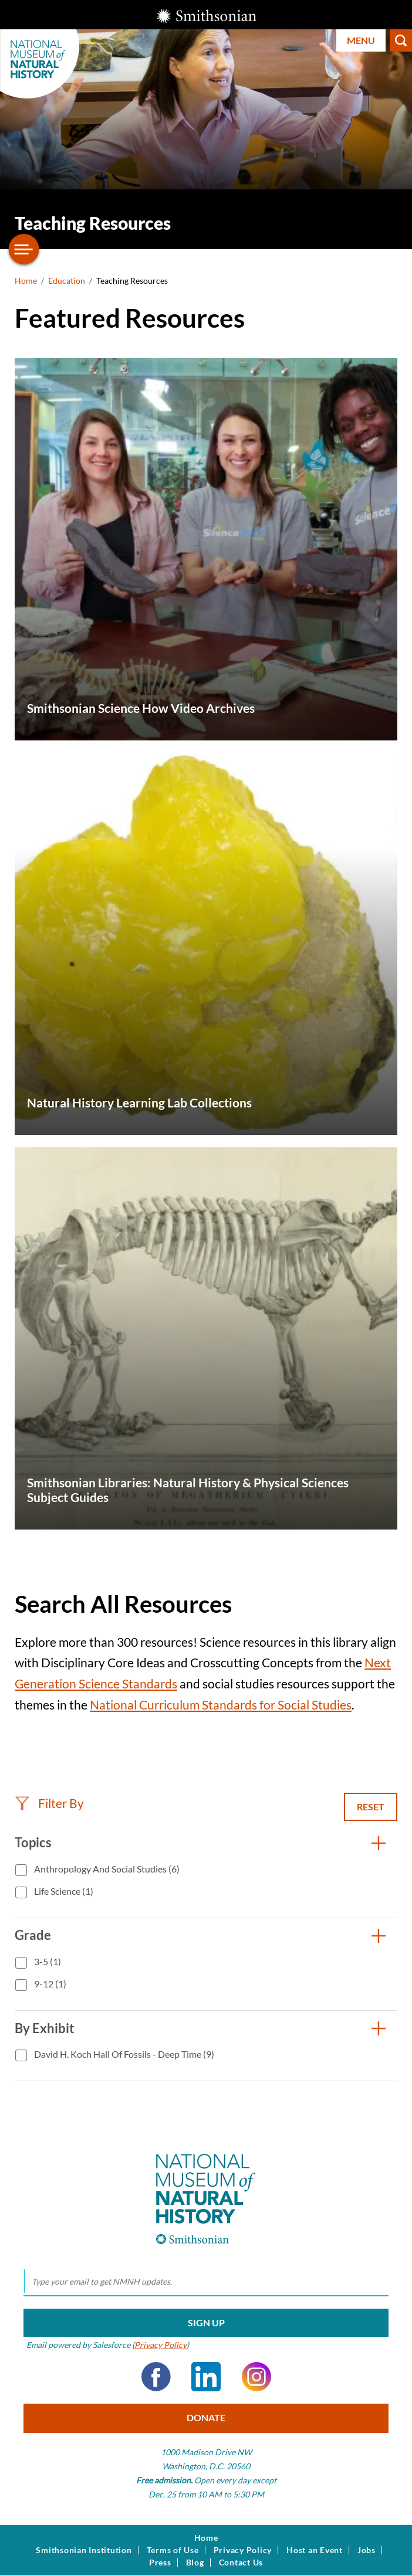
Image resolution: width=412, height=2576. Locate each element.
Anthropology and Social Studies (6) (106, 1868)
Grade (33, 1935)
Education (66, 281)
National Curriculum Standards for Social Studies (221, 1704)
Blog (195, 2562)
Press (160, 2562)
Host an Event (314, 2550)
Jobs (366, 2550)
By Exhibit (45, 2028)
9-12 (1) (49, 1983)
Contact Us (241, 2562)
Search (401, 40)
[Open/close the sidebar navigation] (24, 249)
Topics (33, 1842)
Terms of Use (173, 2550)
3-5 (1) (46, 1961)
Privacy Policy (160, 2345)
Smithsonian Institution (83, 2550)
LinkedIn (206, 2376)
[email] (206, 2281)
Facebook (156, 2376)
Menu (361, 40)
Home (26, 281)
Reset (370, 1806)
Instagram (256, 2376)
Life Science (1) (62, 1891)
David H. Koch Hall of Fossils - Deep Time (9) (123, 2054)
